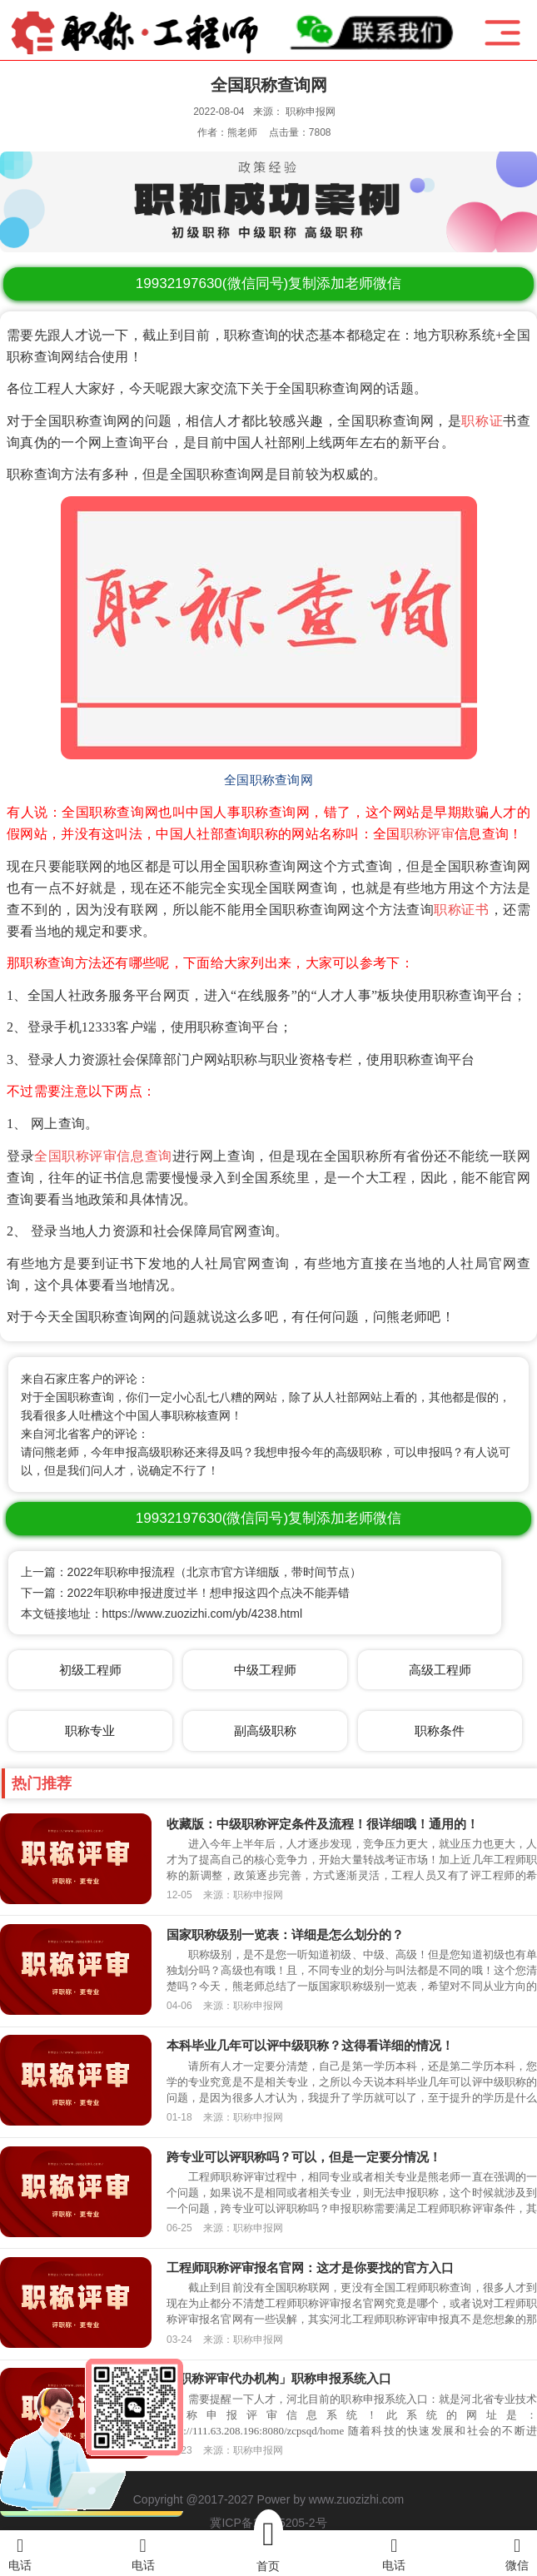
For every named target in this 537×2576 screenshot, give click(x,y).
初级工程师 (90, 1670)
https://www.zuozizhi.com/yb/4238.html (202, 1613)
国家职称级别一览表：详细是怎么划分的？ (285, 1934)
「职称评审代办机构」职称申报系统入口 (279, 2378)
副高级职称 (265, 1730)
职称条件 (440, 1730)
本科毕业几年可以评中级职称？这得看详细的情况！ (310, 2045)
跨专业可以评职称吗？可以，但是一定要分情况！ (304, 2157)
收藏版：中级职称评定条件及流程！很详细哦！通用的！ (323, 1824)
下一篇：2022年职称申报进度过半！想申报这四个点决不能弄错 (185, 1592)
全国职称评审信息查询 (103, 1156)
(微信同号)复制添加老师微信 (268, 283)
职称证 (482, 421)
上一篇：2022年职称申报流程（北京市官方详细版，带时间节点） (191, 1572)
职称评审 (427, 834)
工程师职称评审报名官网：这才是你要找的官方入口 (310, 2267)
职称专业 (90, 1730)
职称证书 (461, 910)
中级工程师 (265, 1670)
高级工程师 (440, 1670)
